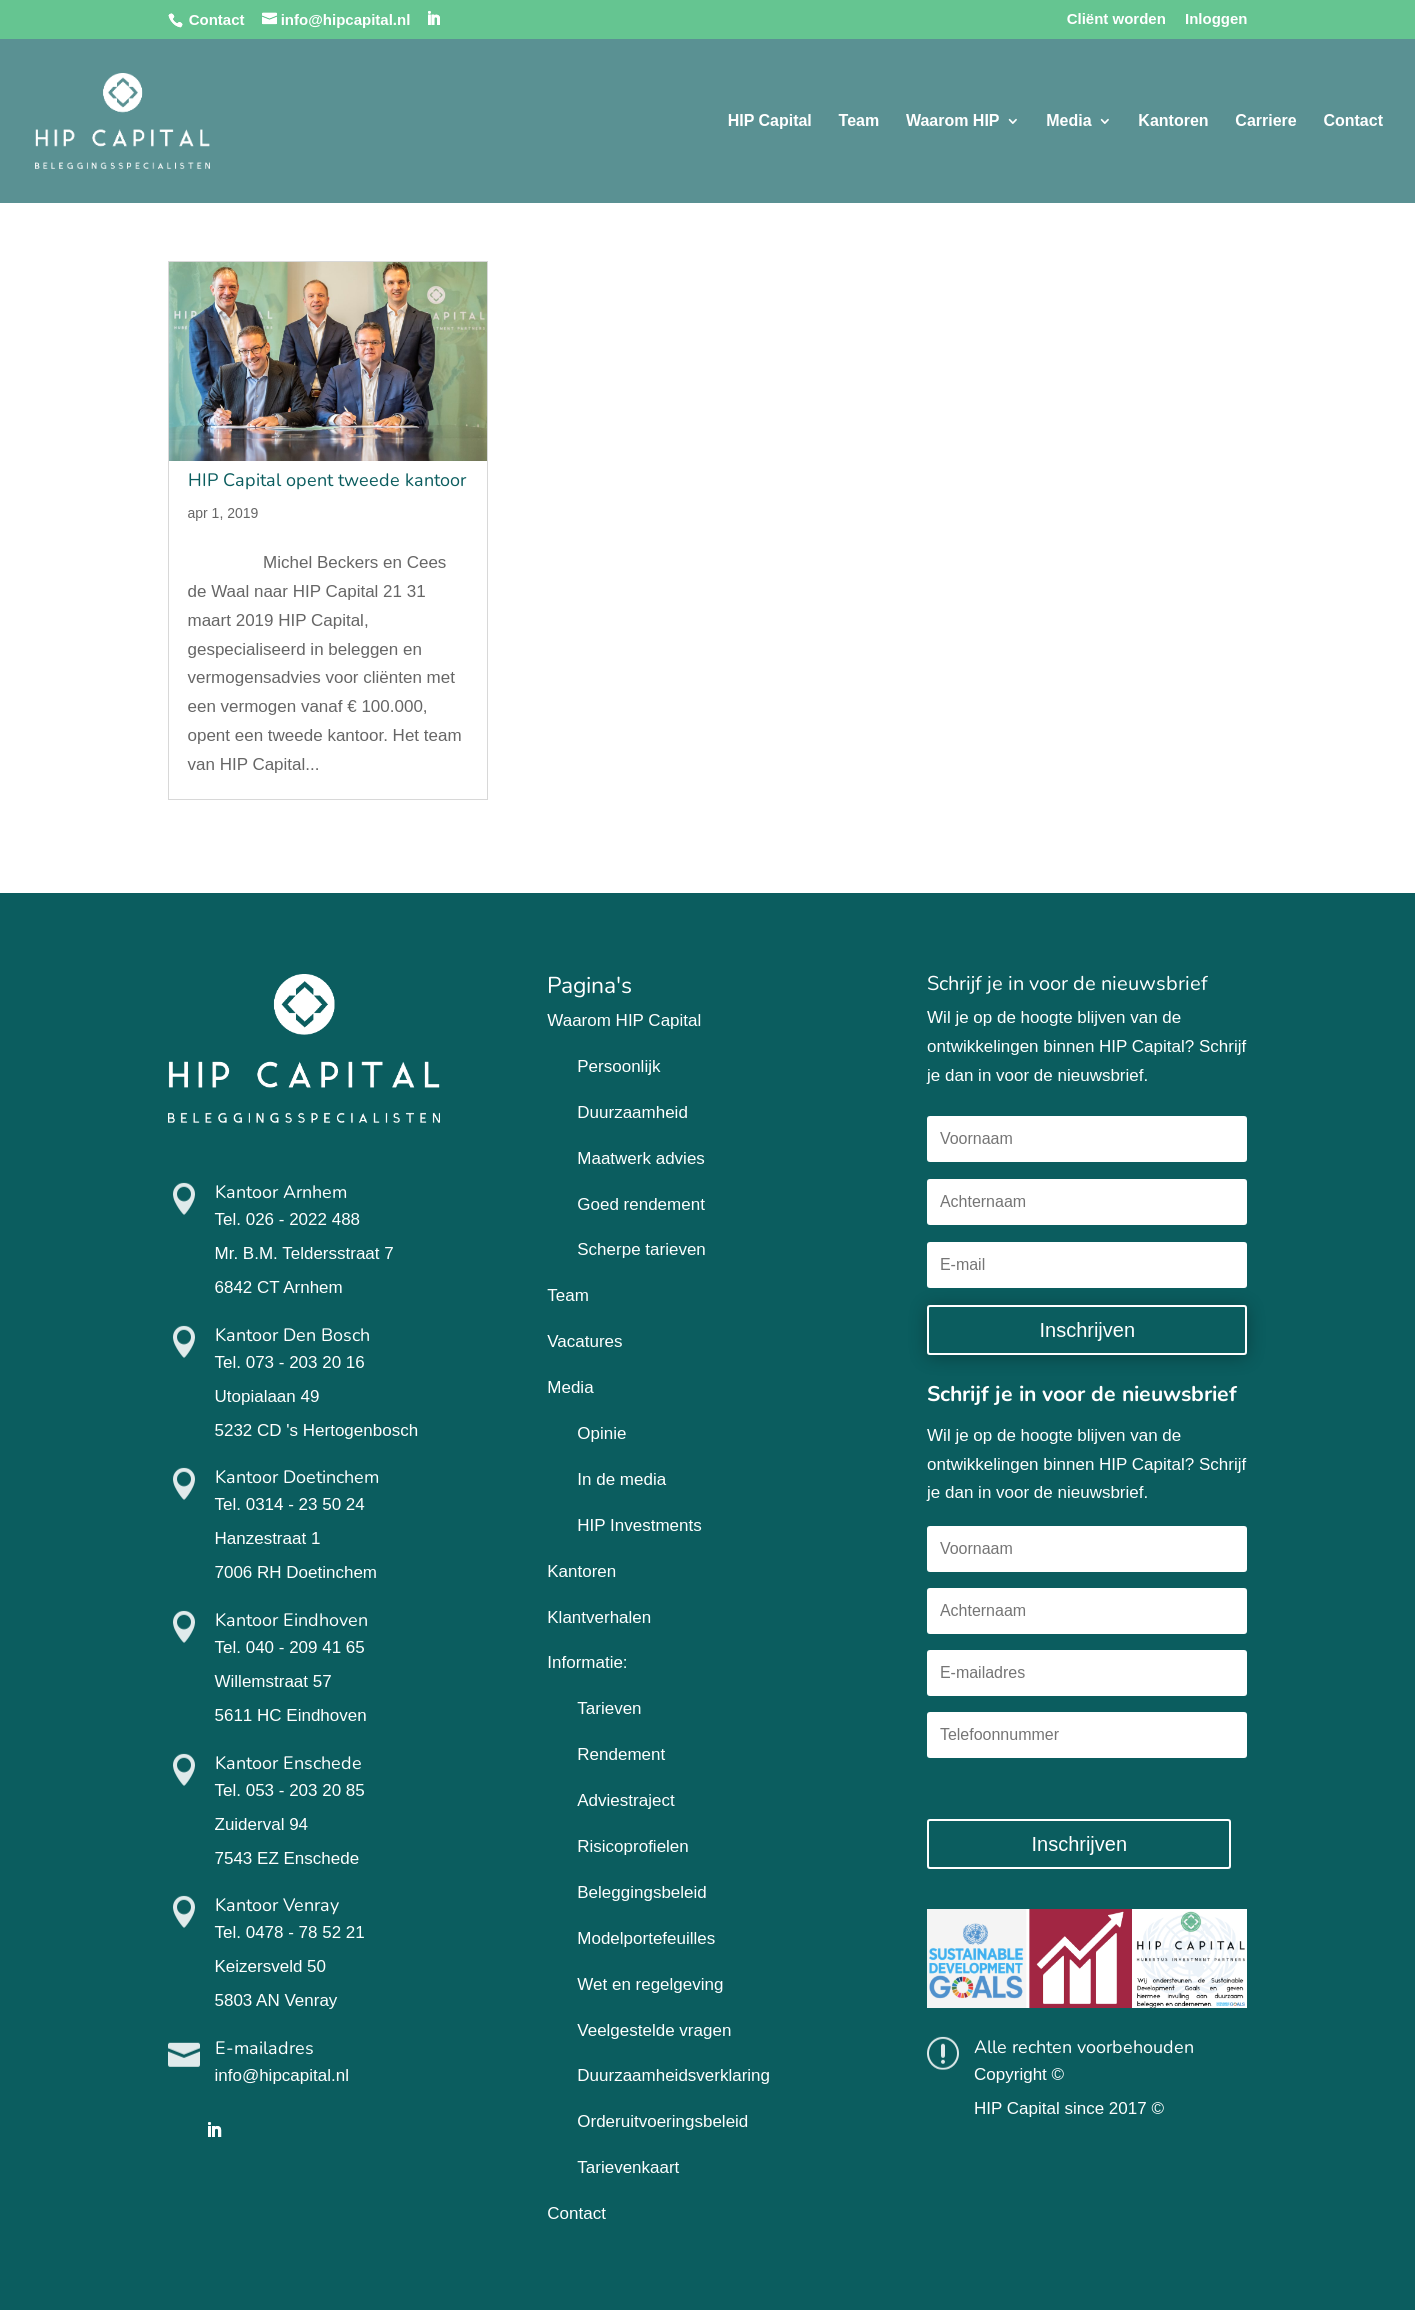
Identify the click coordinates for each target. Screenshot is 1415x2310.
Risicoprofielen (633, 1846)
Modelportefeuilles (646, 1938)
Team (859, 121)
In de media (621, 1479)
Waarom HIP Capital (624, 1020)
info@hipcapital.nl (282, 2075)
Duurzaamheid (632, 1112)
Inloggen (1216, 19)
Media (1068, 121)
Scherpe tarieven (641, 1249)
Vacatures (584, 1341)
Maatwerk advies (641, 1158)
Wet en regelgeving (650, 1984)
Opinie (601, 1433)
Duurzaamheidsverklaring (673, 2075)
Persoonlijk (618, 1066)
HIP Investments (639, 1525)
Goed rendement (641, 1204)
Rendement (621, 1754)
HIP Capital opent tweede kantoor (327, 480)
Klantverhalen (599, 1617)
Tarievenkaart (628, 2167)
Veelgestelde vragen (654, 2030)
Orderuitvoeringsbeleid (662, 2121)
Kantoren (1173, 121)
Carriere (1265, 121)
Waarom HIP (953, 121)
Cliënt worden (1116, 19)
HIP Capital (770, 121)
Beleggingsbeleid (642, 1892)
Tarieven (609, 1708)
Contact (217, 19)
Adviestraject (625, 1800)
